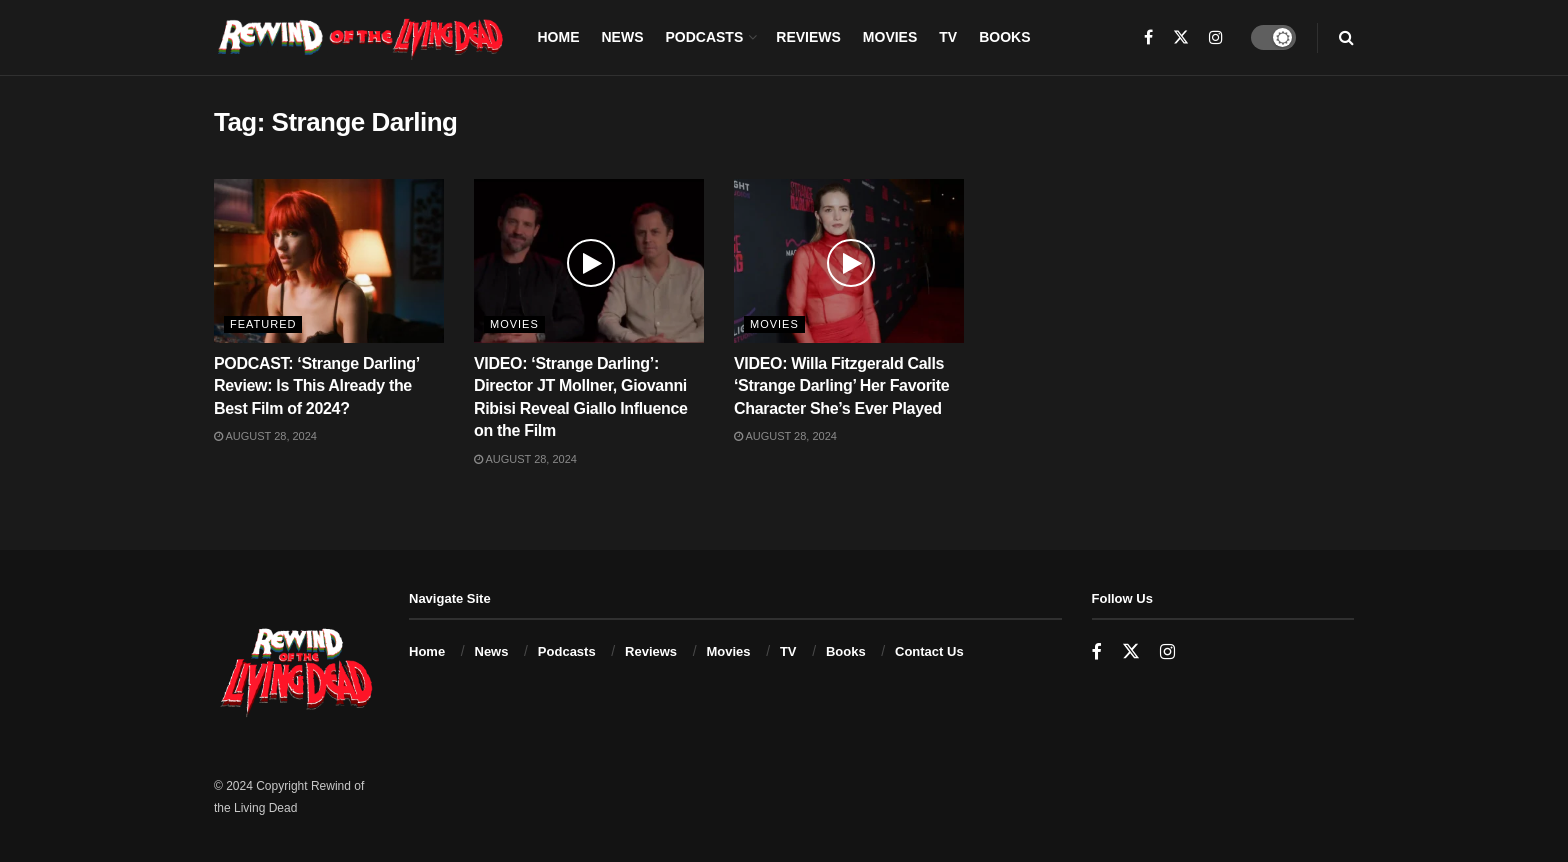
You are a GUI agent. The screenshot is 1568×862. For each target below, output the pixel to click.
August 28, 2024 (265, 436)
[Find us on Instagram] (1167, 652)
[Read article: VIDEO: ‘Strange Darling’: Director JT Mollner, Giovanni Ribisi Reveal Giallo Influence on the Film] (589, 261)
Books (1004, 37)
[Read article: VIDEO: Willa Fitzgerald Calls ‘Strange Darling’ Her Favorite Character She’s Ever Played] (849, 261)
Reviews (808, 37)
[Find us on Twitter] (1131, 652)
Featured (263, 324)
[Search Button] (1346, 37)
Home (558, 37)
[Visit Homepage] (361, 38)
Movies (890, 37)
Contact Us (929, 651)
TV (948, 37)
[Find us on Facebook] (1097, 652)
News (622, 37)
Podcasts (704, 37)
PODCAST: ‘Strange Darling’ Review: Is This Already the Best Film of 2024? (316, 386)
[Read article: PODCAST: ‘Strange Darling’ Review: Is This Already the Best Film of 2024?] (329, 261)
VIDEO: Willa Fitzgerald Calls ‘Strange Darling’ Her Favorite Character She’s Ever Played (841, 386)
